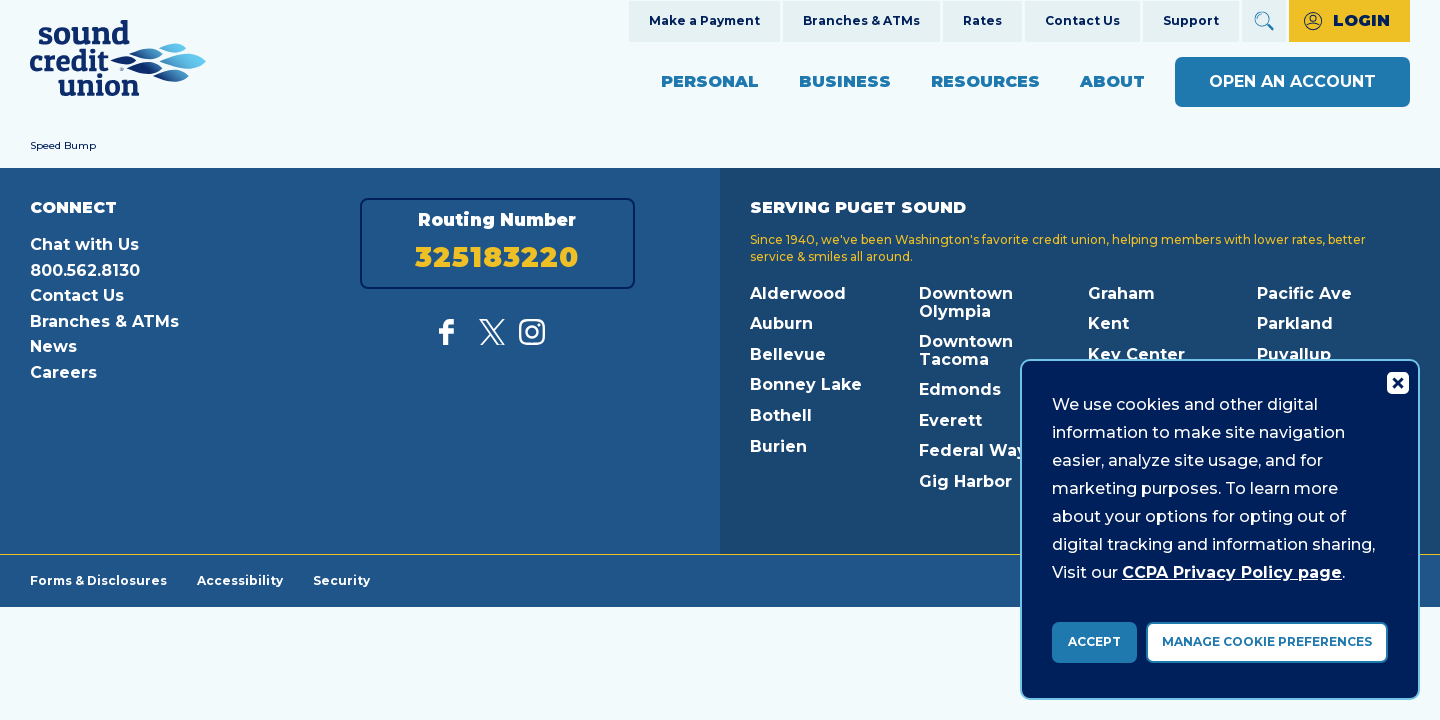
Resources (985, 81)
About (1112, 81)
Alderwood (798, 293)
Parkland (1295, 323)
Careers (63, 372)
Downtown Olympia (966, 302)
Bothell (781, 415)
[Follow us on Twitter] (492, 339)
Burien (778, 446)
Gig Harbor (965, 481)
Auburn (781, 323)
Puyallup (1294, 354)
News (53, 346)
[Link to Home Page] (118, 61)
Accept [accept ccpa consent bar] (1094, 641)
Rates (982, 20)
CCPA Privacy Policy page (1232, 572)
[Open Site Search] (1264, 21)
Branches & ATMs (861, 20)
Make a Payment (704, 20)
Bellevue (788, 354)
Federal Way (973, 450)
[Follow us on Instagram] (532, 339)
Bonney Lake (806, 384)
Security (341, 580)
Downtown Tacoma (966, 350)
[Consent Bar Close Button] (1397, 382)
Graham (1121, 293)
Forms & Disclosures (98, 580)
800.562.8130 (85, 270)
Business (845, 81)
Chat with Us (84, 244)
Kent (1108, 323)
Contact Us (1082, 20)
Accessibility (240, 580)
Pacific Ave (1304, 293)
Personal (710, 81)
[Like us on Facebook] (452, 339)
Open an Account (1292, 81)
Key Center (1136, 354)
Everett (950, 420)
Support (1191, 20)
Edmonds (960, 389)
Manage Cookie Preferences (1267, 641)
